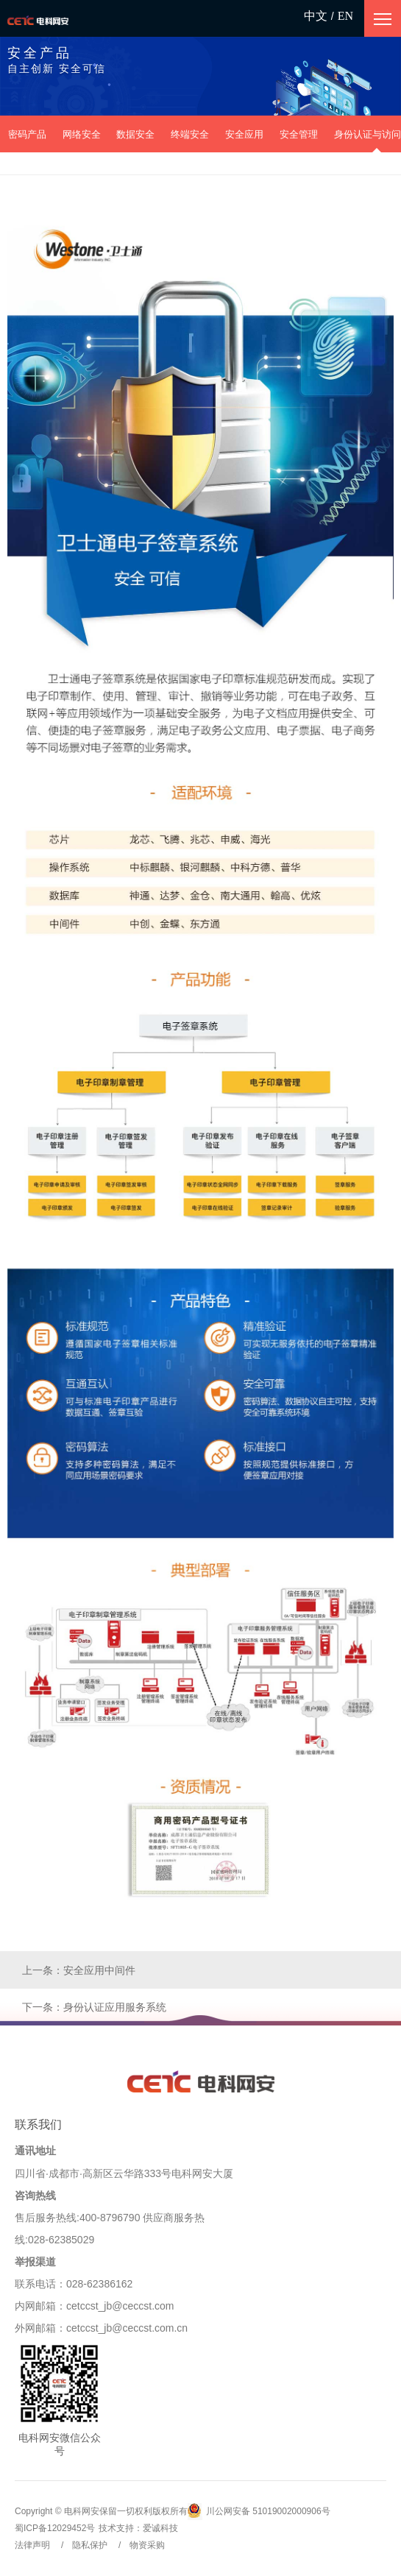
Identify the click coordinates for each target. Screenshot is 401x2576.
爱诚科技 (160, 2528)
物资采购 (147, 2545)
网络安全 (82, 134)
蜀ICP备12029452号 (55, 2528)
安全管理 (299, 134)
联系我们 (38, 2124)
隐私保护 (89, 2545)
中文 (315, 16)
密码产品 (27, 134)
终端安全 (190, 134)
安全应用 (244, 134)
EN (345, 16)
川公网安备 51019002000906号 (259, 2511)
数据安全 (135, 134)
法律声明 (32, 2545)
